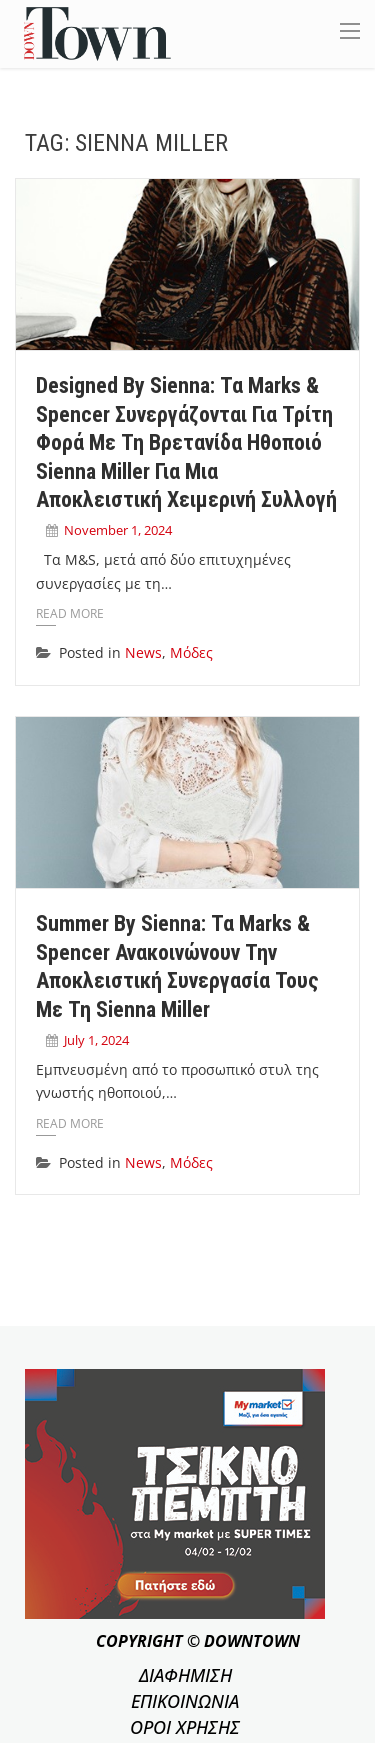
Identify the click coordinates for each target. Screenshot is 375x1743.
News (143, 652)
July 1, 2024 (96, 1040)
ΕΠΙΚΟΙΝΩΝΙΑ (185, 1701)
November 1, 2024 (118, 530)
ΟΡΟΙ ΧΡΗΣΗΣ (185, 1727)
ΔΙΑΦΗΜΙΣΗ (185, 1675)
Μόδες (191, 652)
